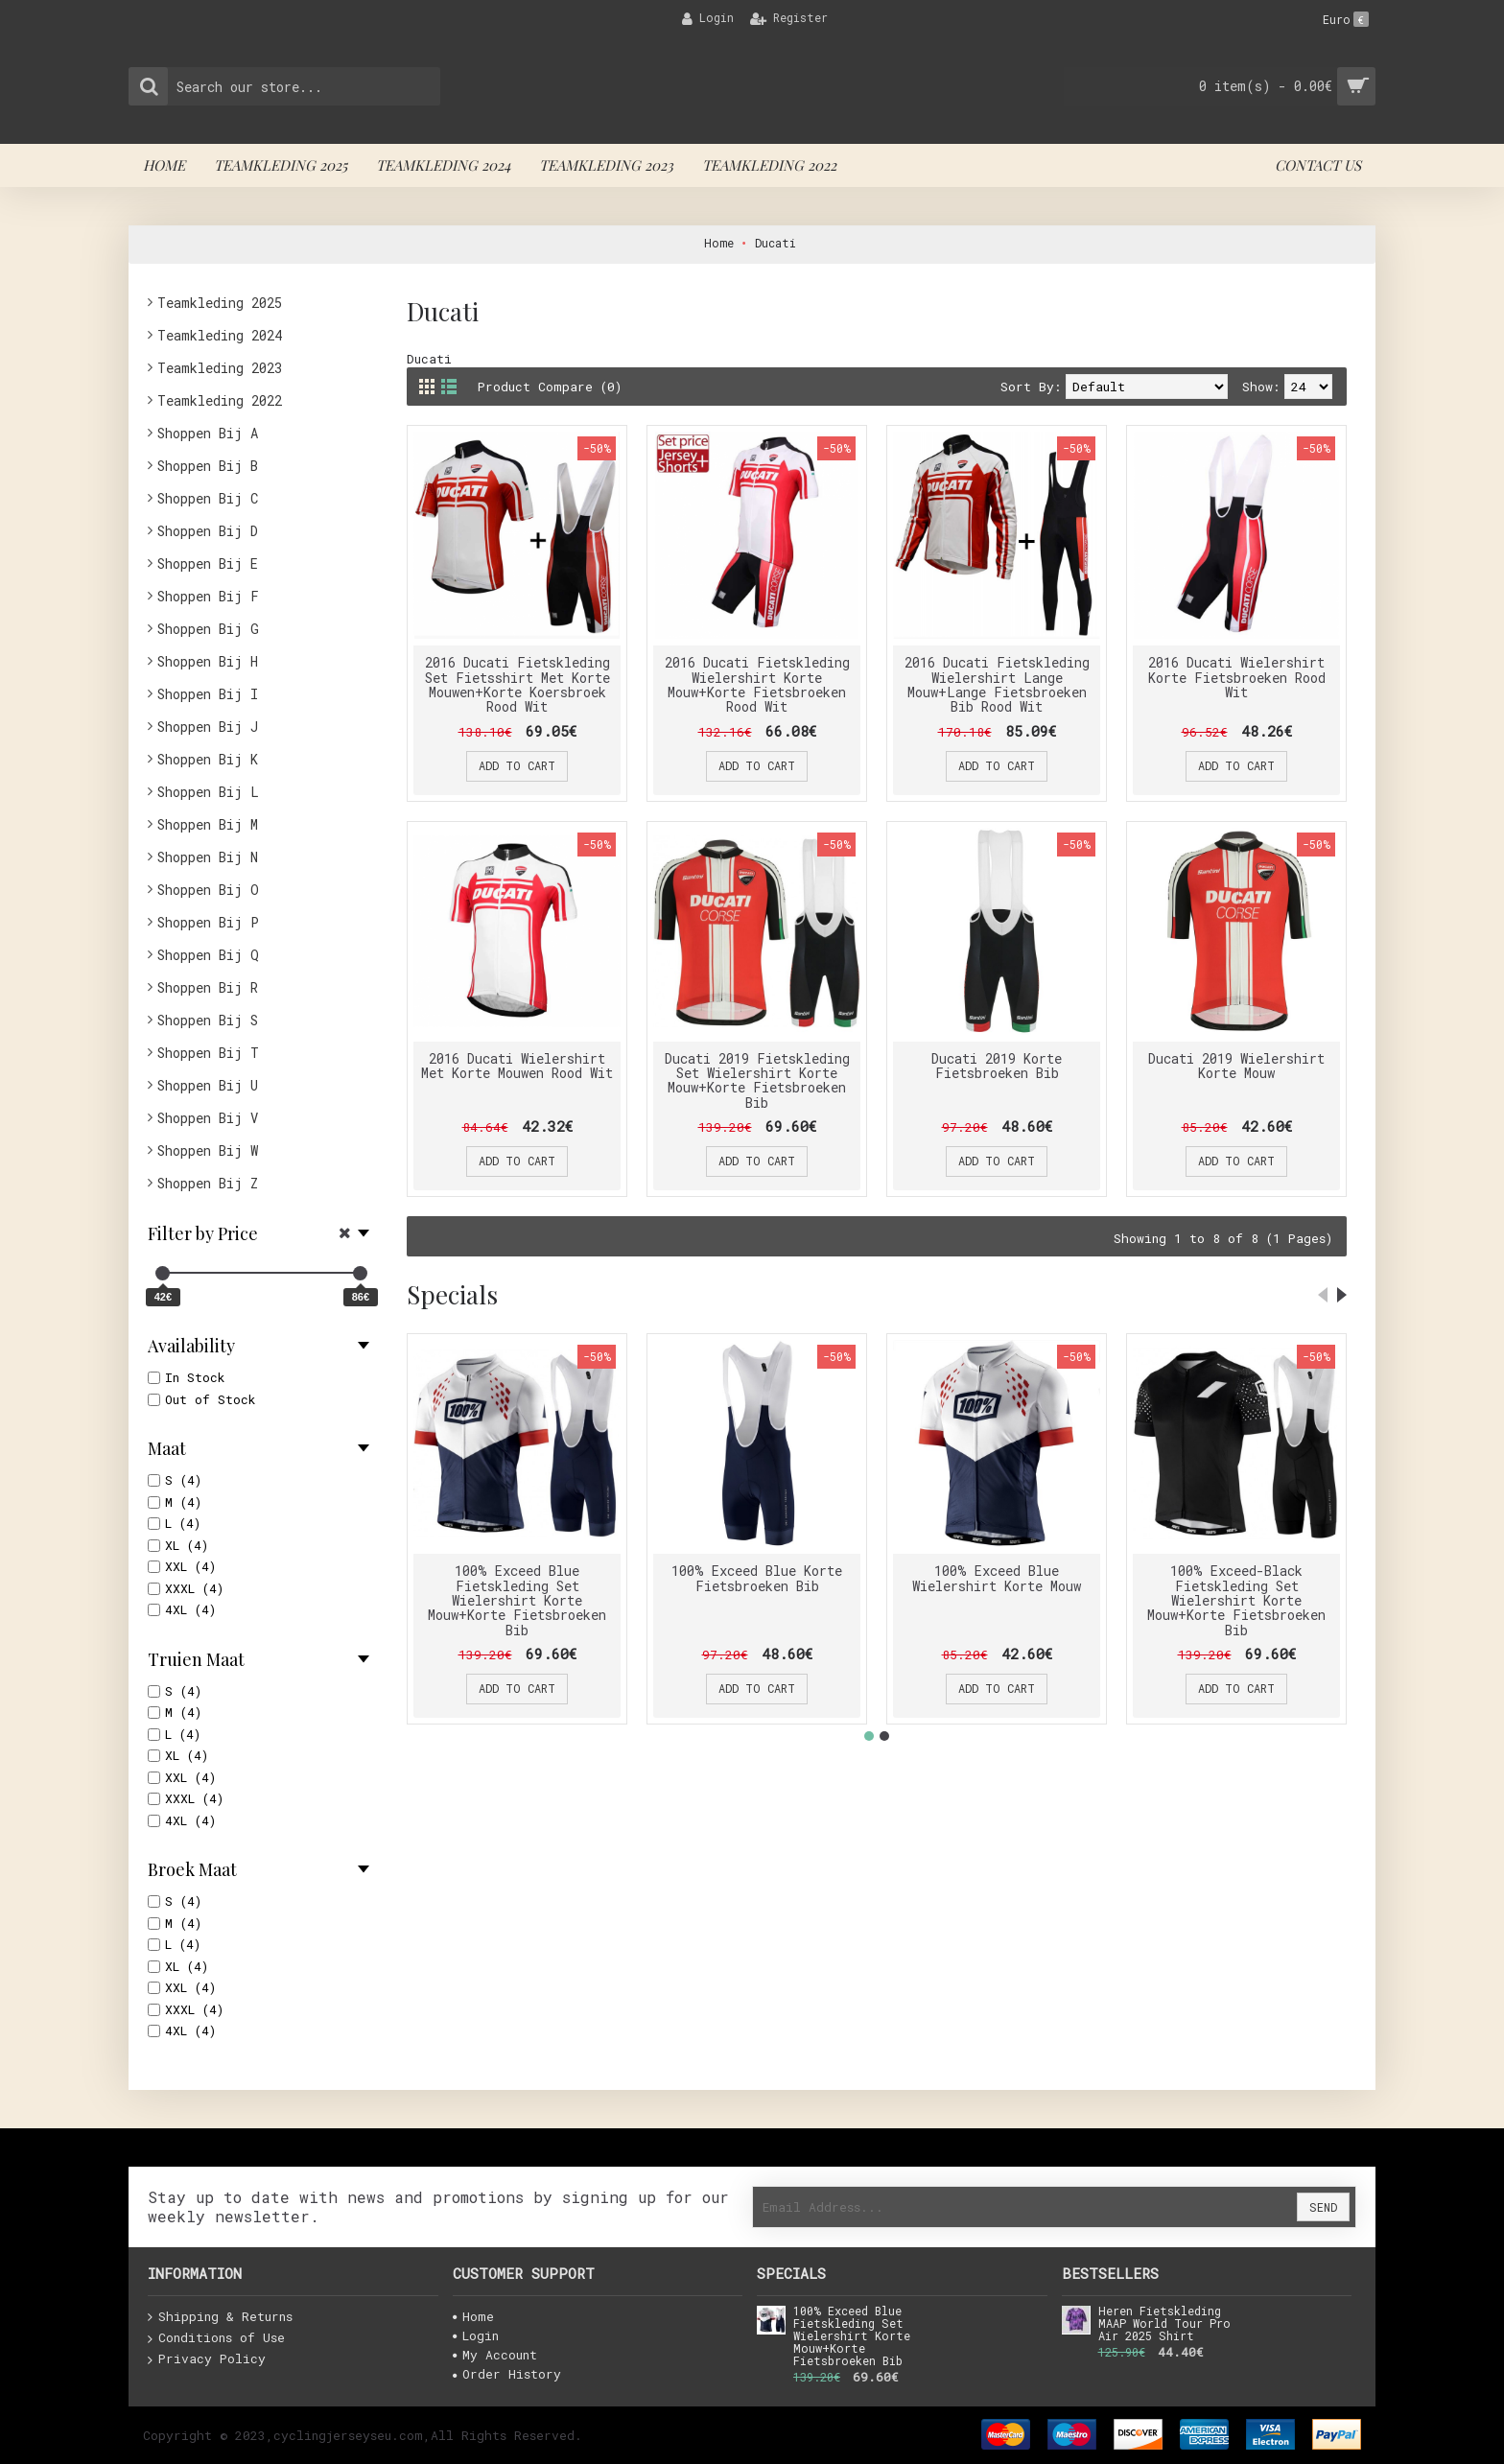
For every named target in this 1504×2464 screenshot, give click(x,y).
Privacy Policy (207, 2359)
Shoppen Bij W (207, 1150)
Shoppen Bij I (207, 694)
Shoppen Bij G (208, 629)
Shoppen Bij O (208, 889)
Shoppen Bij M (207, 824)
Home (473, 2316)
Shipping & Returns (220, 2317)
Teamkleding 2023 (219, 368)
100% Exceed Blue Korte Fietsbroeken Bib (756, 1577)
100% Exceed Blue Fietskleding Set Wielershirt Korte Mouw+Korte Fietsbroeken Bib (517, 1600)
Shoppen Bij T (208, 1053)
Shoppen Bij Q (208, 955)
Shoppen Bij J (207, 726)
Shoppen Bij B (207, 466)
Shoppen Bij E (207, 563)
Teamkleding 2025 (219, 302)
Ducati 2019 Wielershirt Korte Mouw (1236, 1065)
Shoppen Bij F (208, 596)
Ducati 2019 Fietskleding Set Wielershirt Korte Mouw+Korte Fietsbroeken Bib (757, 1080)
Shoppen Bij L (208, 792)
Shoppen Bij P (208, 922)
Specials (452, 1294)
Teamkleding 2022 (219, 400)
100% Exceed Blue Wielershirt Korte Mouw (996, 1577)
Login (476, 2335)
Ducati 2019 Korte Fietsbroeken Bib (996, 1065)
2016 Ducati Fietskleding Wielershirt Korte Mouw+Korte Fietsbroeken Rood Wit (757, 684)
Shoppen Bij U (207, 1085)
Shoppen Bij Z (207, 1183)
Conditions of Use (216, 2338)
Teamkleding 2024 (219, 335)
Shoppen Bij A (207, 433)
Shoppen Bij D (207, 531)
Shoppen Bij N (207, 857)
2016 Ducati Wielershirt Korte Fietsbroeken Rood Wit (1237, 677)
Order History (507, 2373)
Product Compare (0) (550, 386)
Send (1323, 2207)
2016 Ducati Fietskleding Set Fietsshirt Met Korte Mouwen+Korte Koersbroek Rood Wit (517, 684)
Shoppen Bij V (207, 1118)
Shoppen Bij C (207, 498)
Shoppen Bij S (207, 1020)
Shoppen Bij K (207, 759)
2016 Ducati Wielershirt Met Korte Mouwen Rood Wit (517, 1065)
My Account (495, 2354)
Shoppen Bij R (207, 987)
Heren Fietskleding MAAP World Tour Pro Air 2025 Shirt (1164, 2324)
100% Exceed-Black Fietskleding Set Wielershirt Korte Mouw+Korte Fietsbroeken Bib (1236, 1600)
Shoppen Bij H (207, 661)
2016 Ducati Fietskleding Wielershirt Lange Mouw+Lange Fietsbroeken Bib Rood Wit (997, 684)
